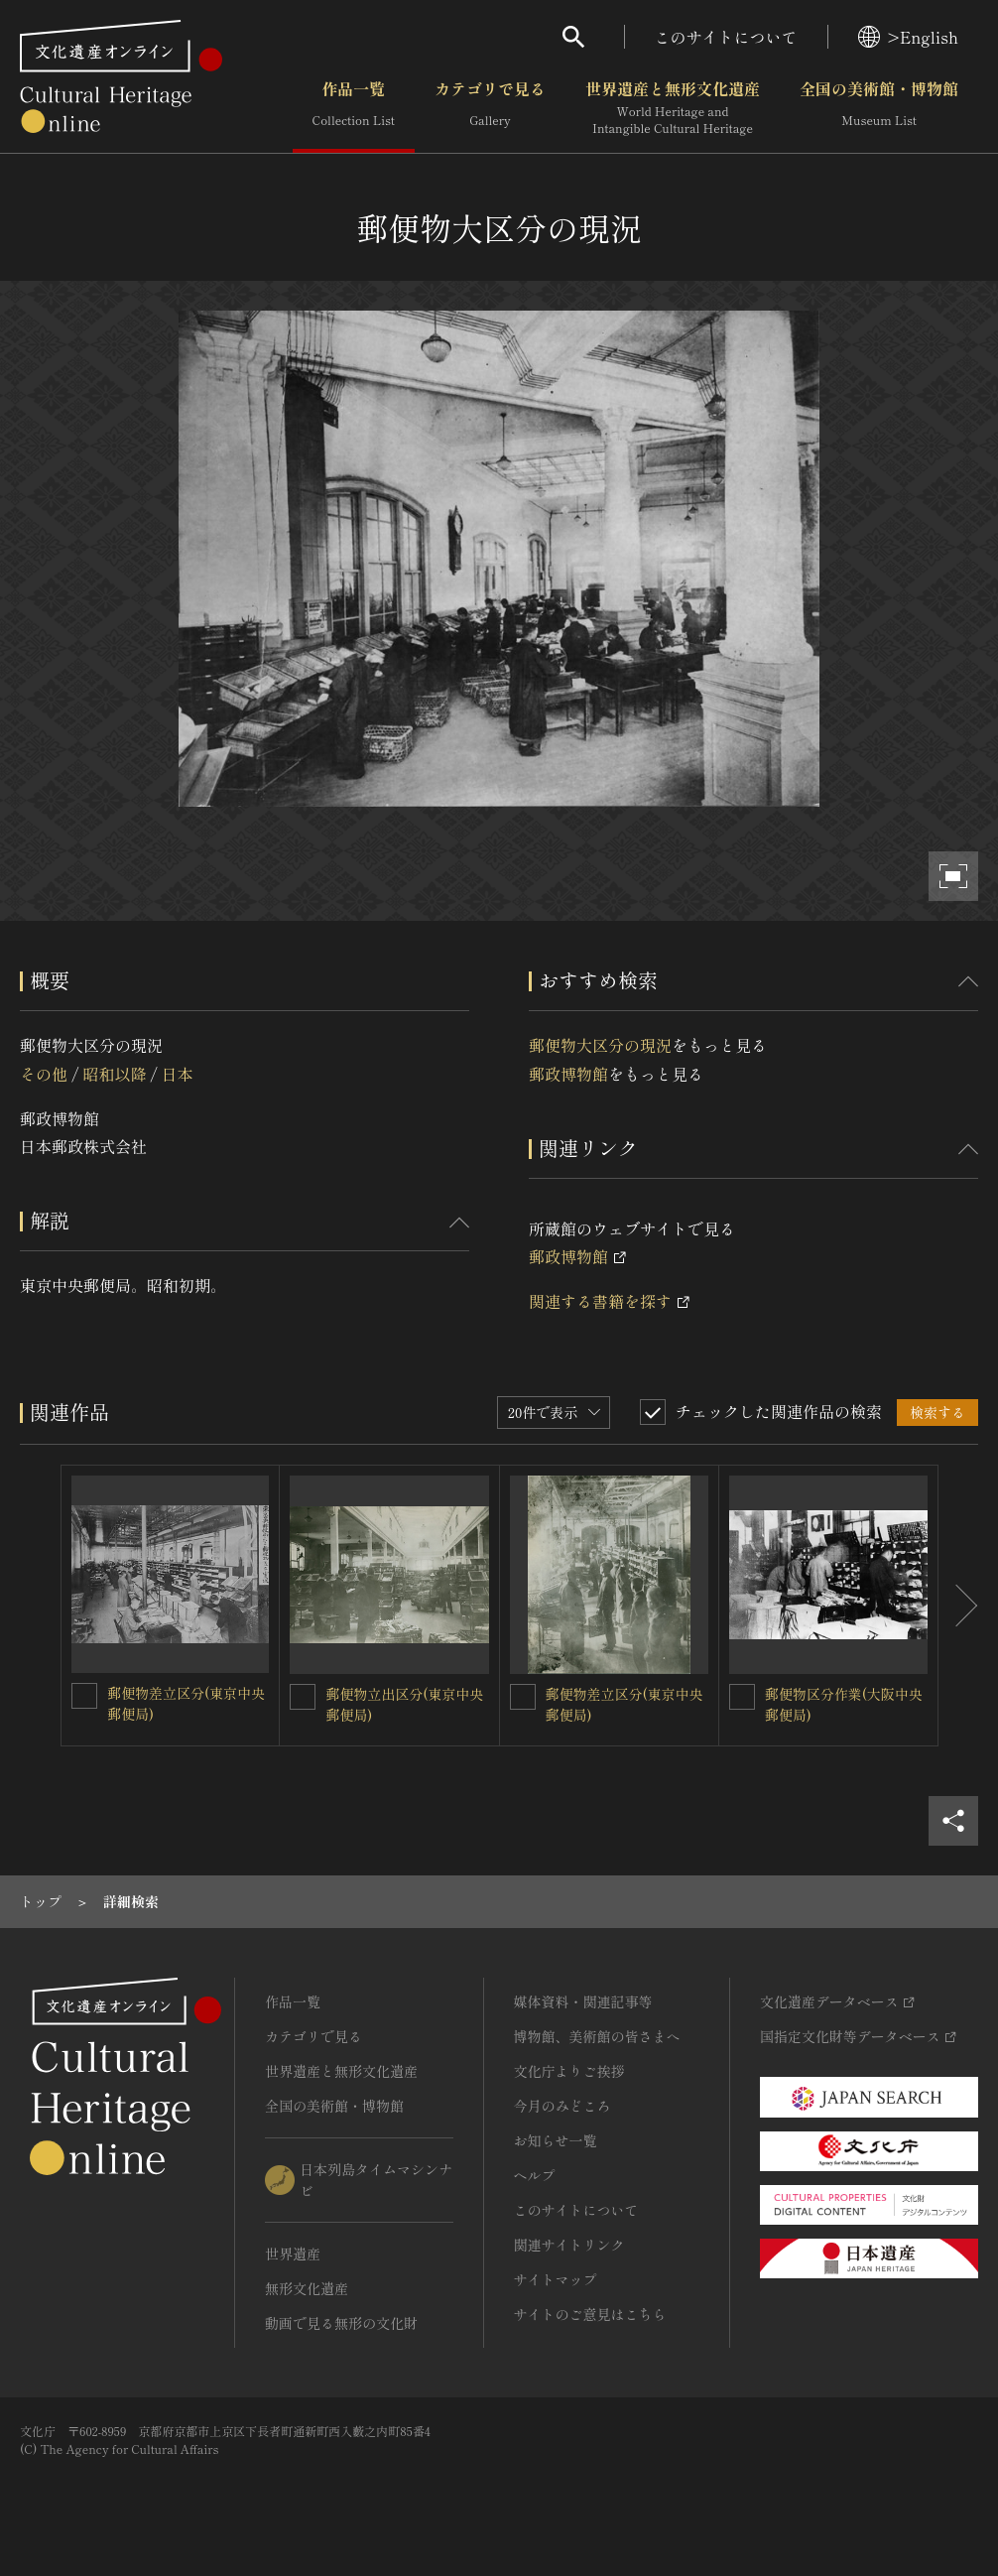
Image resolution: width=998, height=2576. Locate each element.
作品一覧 (353, 108)
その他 (43, 1074)
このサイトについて (726, 37)
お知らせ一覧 (555, 2140)
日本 (177, 1074)
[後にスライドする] (958, 1605)
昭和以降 (114, 1074)
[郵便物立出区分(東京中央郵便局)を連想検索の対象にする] (302, 1697)
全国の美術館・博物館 (879, 108)
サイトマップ (555, 2279)
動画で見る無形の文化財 (341, 2323)
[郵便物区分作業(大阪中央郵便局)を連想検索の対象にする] (742, 1697)
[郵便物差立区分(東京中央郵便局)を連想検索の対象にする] (84, 1696)
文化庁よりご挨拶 (569, 2071)
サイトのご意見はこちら (590, 2314)
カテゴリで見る (490, 108)
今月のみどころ (562, 2106)
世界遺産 (292, 2253)
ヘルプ (535, 2175)
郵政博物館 (568, 1074)
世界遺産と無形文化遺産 (672, 108)
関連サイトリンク (569, 2244)
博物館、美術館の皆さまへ (597, 2036)
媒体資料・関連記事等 (583, 2001)
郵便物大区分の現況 (600, 1045)
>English (908, 37)
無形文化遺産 (306, 2288)
